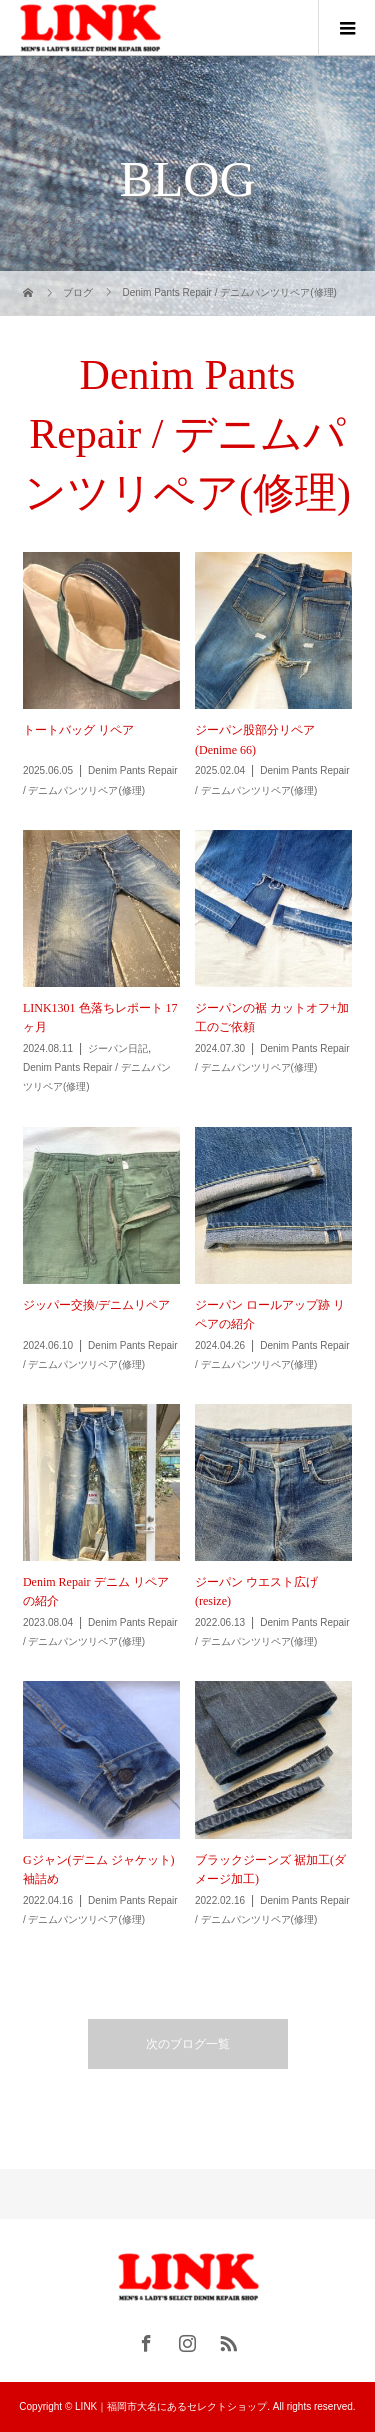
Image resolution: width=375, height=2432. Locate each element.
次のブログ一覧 (188, 2044)
